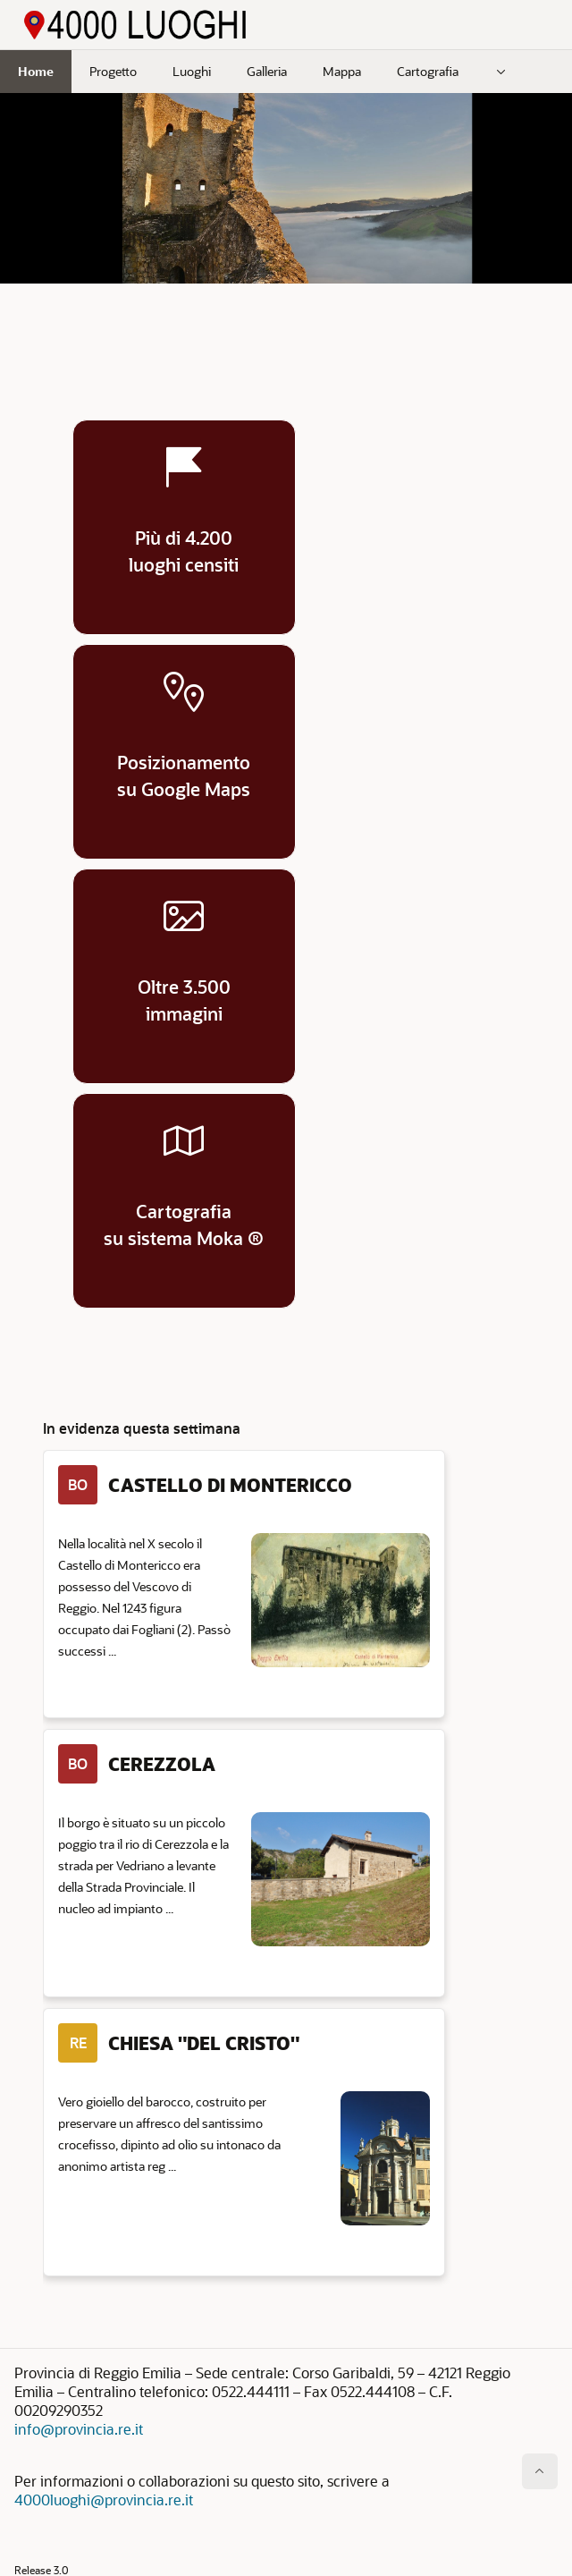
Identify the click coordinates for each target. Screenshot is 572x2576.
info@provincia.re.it (78, 2428)
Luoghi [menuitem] (191, 71)
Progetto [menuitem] (113, 71)
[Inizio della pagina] (540, 2471)
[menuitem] (501, 71)
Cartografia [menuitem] (427, 71)
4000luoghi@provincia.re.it (103, 2499)
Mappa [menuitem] (342, 71)
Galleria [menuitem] (267, 71)
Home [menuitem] (36, 71)
